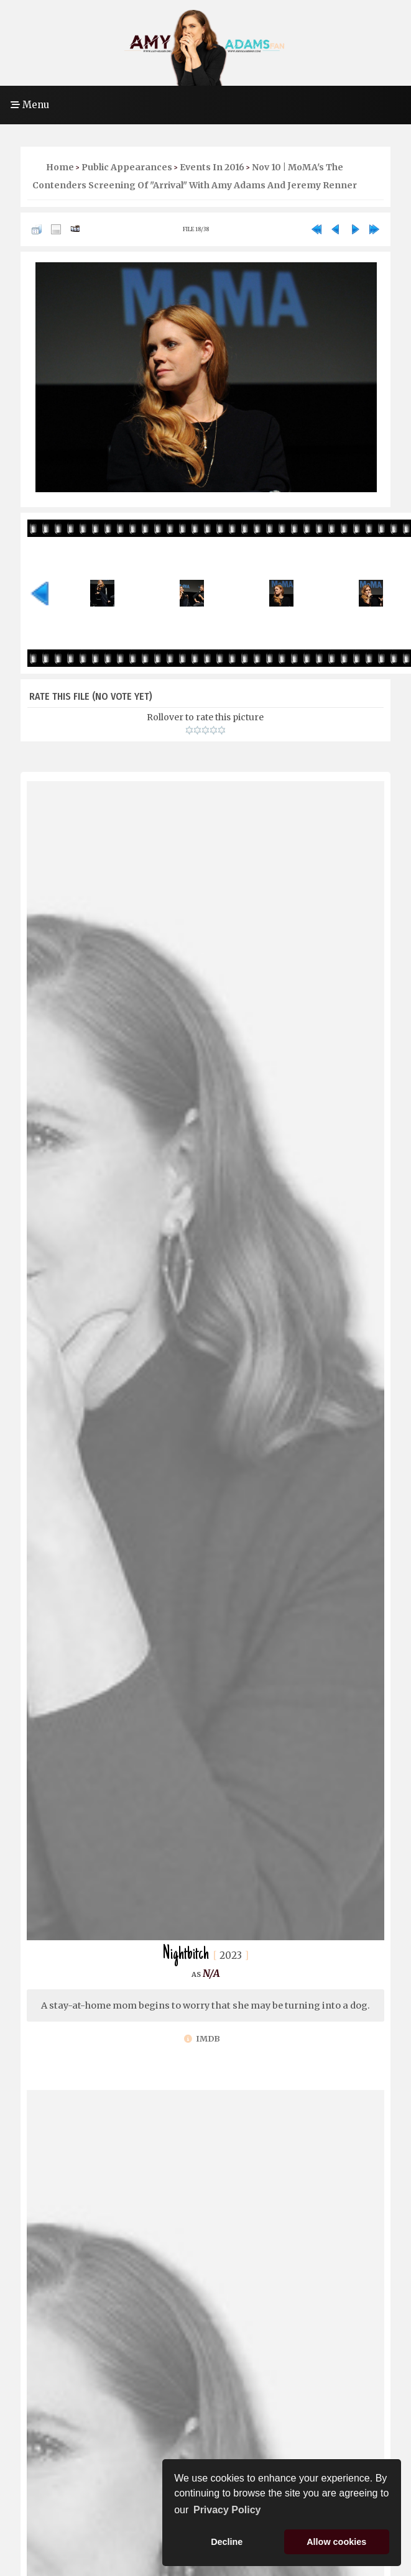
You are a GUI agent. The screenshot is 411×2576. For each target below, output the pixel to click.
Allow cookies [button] (336, 2542)
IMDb (202, 2038)
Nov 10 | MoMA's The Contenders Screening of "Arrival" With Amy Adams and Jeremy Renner (194, 176)
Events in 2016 (212, 167)
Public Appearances (126, 167)
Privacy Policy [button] (227, 2510)
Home (60, 167)
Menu (30, 105)
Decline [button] (226, 2542)
